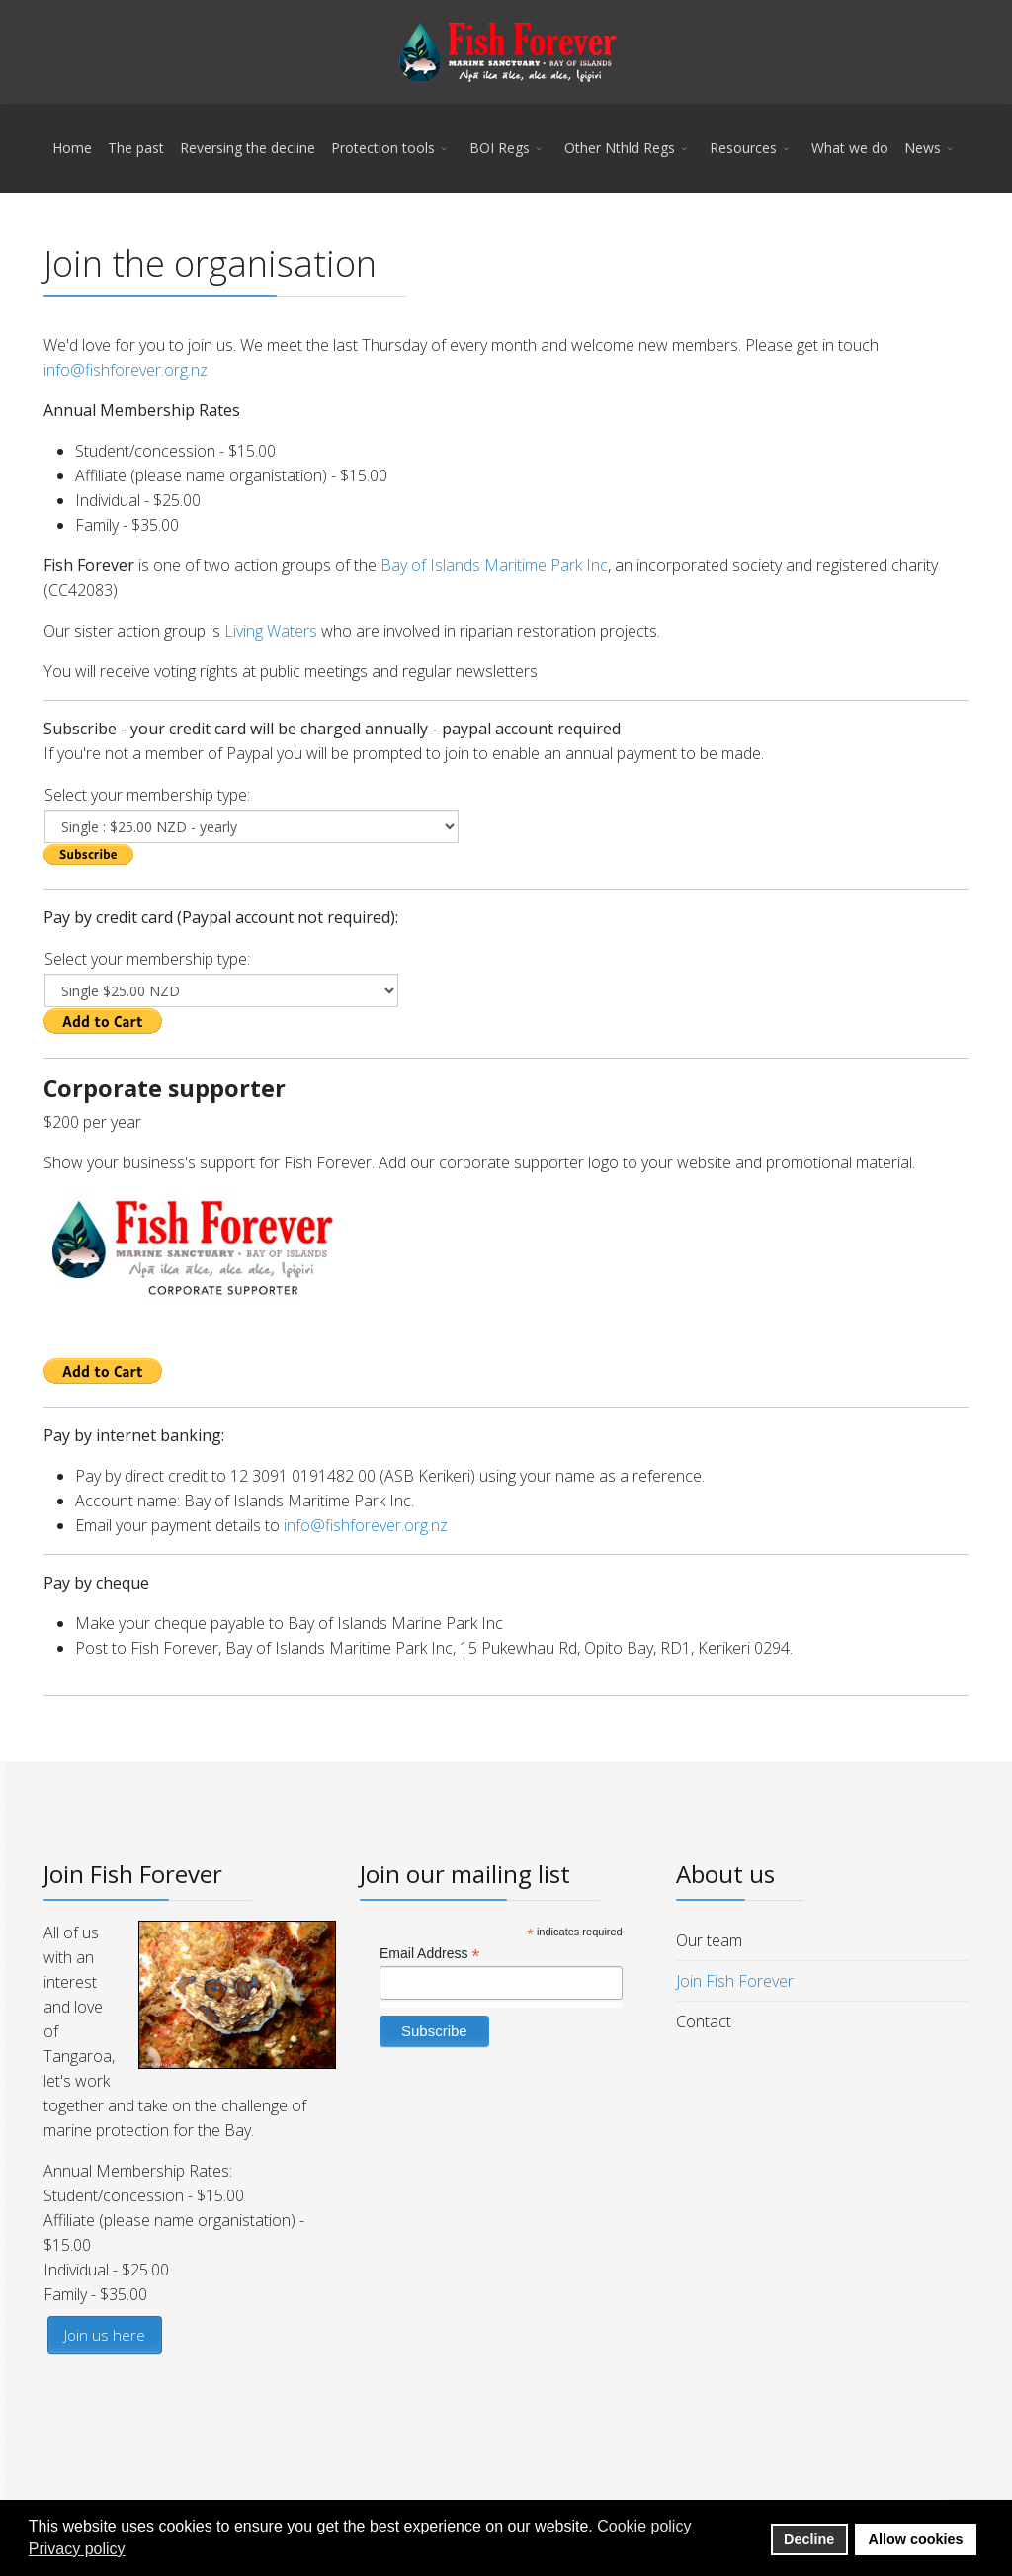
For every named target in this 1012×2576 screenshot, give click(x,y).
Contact (703, 2021)
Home (72, 147)
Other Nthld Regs (619, 147)
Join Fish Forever (735, 1981)
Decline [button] (809, 2539)
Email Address (430, 1953)
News (922, 147)
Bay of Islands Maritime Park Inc (494, 565)
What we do (849, 147)
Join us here (104, 2335)
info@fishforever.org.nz (125, 370)
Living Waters (270, 631)
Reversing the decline (247, 147)
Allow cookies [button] (916, 2539)
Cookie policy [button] (644, 2526)
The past (136, 147)
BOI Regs (499, 147)
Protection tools (383, 147)
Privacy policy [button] (77, 2548)
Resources (743, 147)
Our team (709, 1940)
